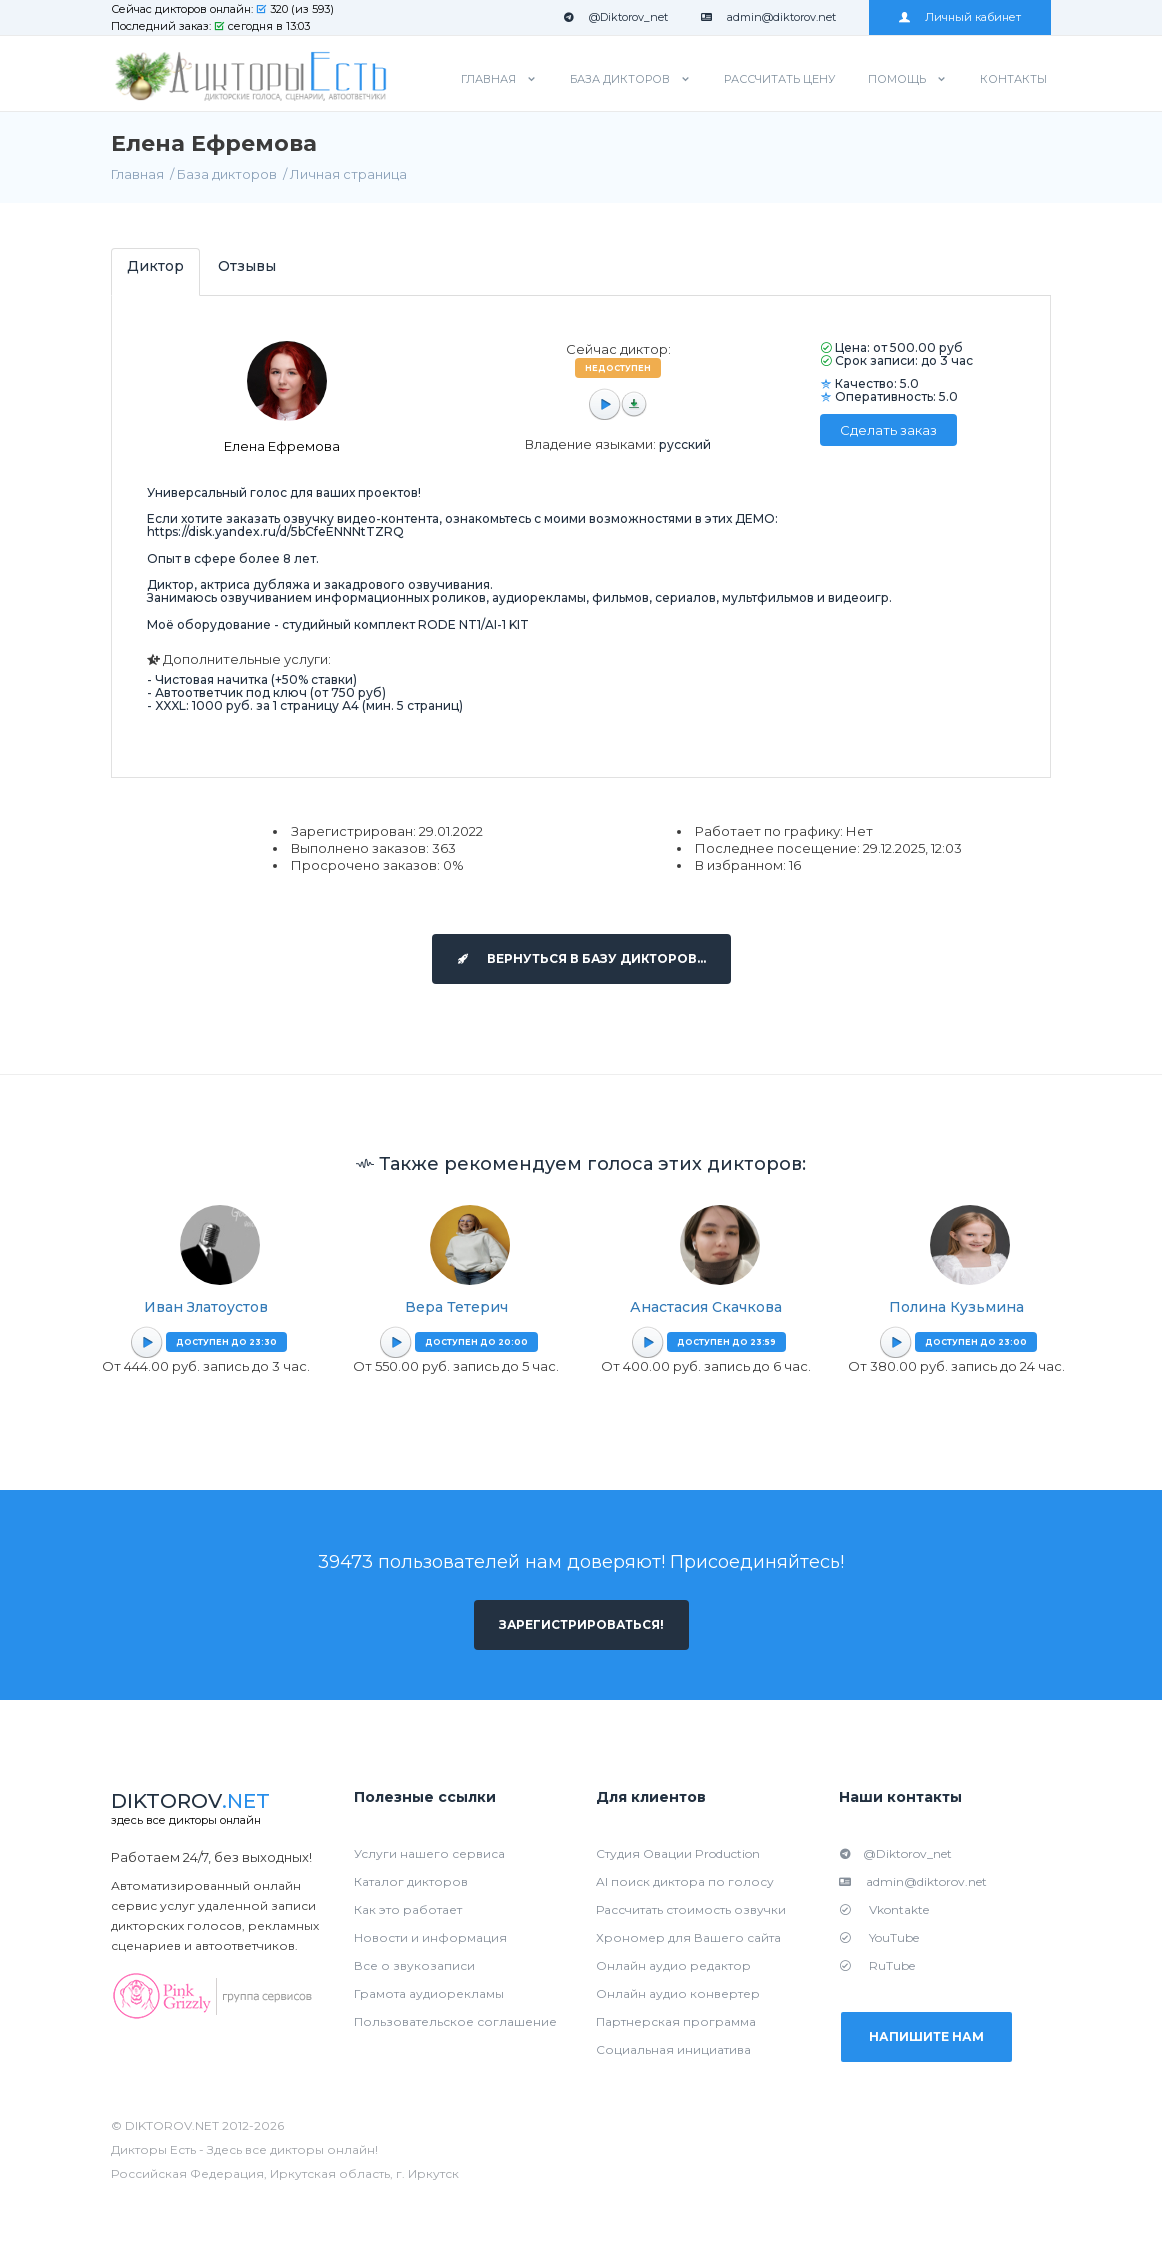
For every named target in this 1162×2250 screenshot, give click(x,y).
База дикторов (620, 79)
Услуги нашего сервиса (429, 1853)
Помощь (897, 79)
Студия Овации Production (678, 1853)
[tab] (155, 271)
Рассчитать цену (779, 79)
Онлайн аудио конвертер (678, 1993)
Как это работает (408, 1909)
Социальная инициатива (673, 2049)
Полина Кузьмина (956, 1307)
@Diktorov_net (615, 17)
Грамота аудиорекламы (429, 1993)
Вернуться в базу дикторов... (581, 958)
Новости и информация (430, 1937)
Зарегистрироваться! (581, 1624)
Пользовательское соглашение (455, 2021)
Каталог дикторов (411, 1881)
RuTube (877, 1965)
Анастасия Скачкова (706, 1307)
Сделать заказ (888, 430)
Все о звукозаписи (414, 1965)
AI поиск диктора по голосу (685, 1881)
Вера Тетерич (456, 1307)
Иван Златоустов (206, 1307)
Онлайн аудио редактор (673, 1965)
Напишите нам (928, 2036)
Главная (488, 79)
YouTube (879, 1937)
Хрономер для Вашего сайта (688, 1937)
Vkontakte (884, 1909)
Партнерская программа (676, 2021)
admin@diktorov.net (768, 17)
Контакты (1013, 79)
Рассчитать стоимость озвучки (691, 1909)
